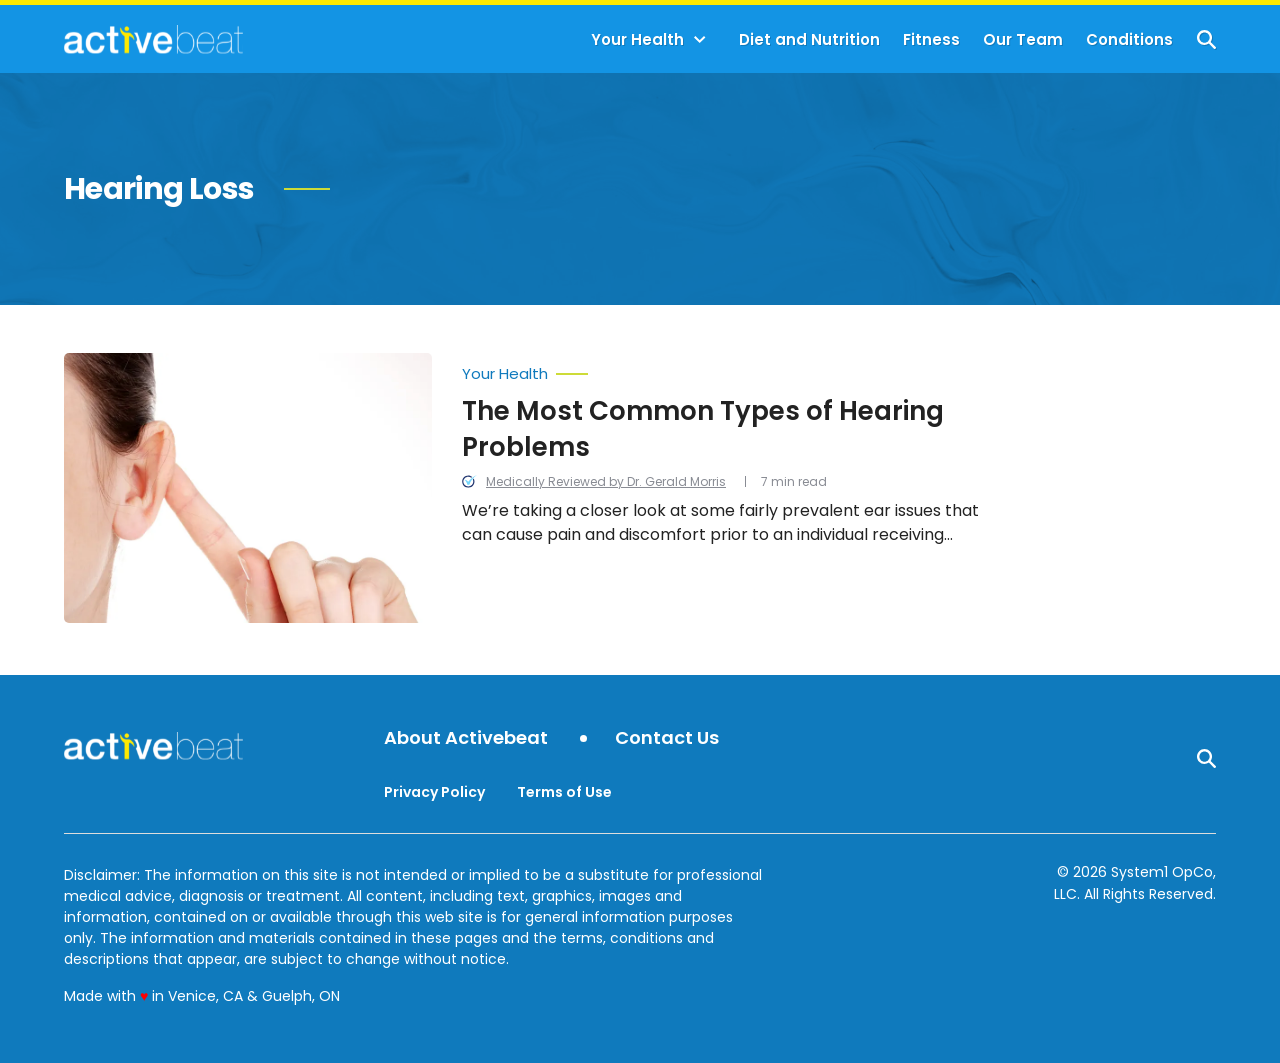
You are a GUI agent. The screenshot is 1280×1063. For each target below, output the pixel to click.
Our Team (1023, 39)
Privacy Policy (434, 792)
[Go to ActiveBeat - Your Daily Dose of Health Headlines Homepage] (153, 39)
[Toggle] (700, 40)
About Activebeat (466, 738)
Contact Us (667, 738)
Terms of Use (564, 792)
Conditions (1129, 39)
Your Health (637, 39)
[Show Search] (1206, 39)
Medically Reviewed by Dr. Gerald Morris (606, 481)
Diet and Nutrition (809, 39)
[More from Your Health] (724, 369)
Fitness (931, 39)
